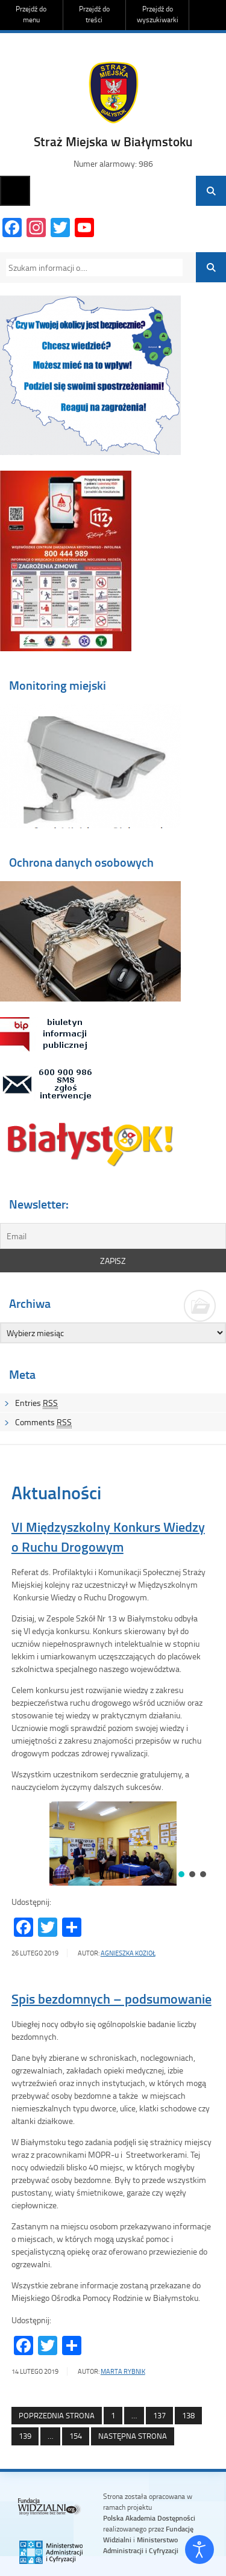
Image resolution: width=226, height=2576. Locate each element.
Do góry (211, 15)
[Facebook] (12, 229)
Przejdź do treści (94, 14)
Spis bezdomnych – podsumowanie (111, 1998)
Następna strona (132, 2435)
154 (72, 2436)
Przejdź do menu (31, 14)
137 (156, 2416)
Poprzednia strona (57, 2415)
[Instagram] (36, 229)
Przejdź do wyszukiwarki (157, 14)
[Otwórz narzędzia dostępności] (199, 2549)
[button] (181, 1874)
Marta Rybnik (123, 2371)
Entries (36, 1403)
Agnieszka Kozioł (128, 1953)
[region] (113, 1843)
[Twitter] (60, 229)
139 (21, 2436)
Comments (43, 1422)
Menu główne (15, 191)
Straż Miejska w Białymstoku (113, 141)
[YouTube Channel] (84, 229)
